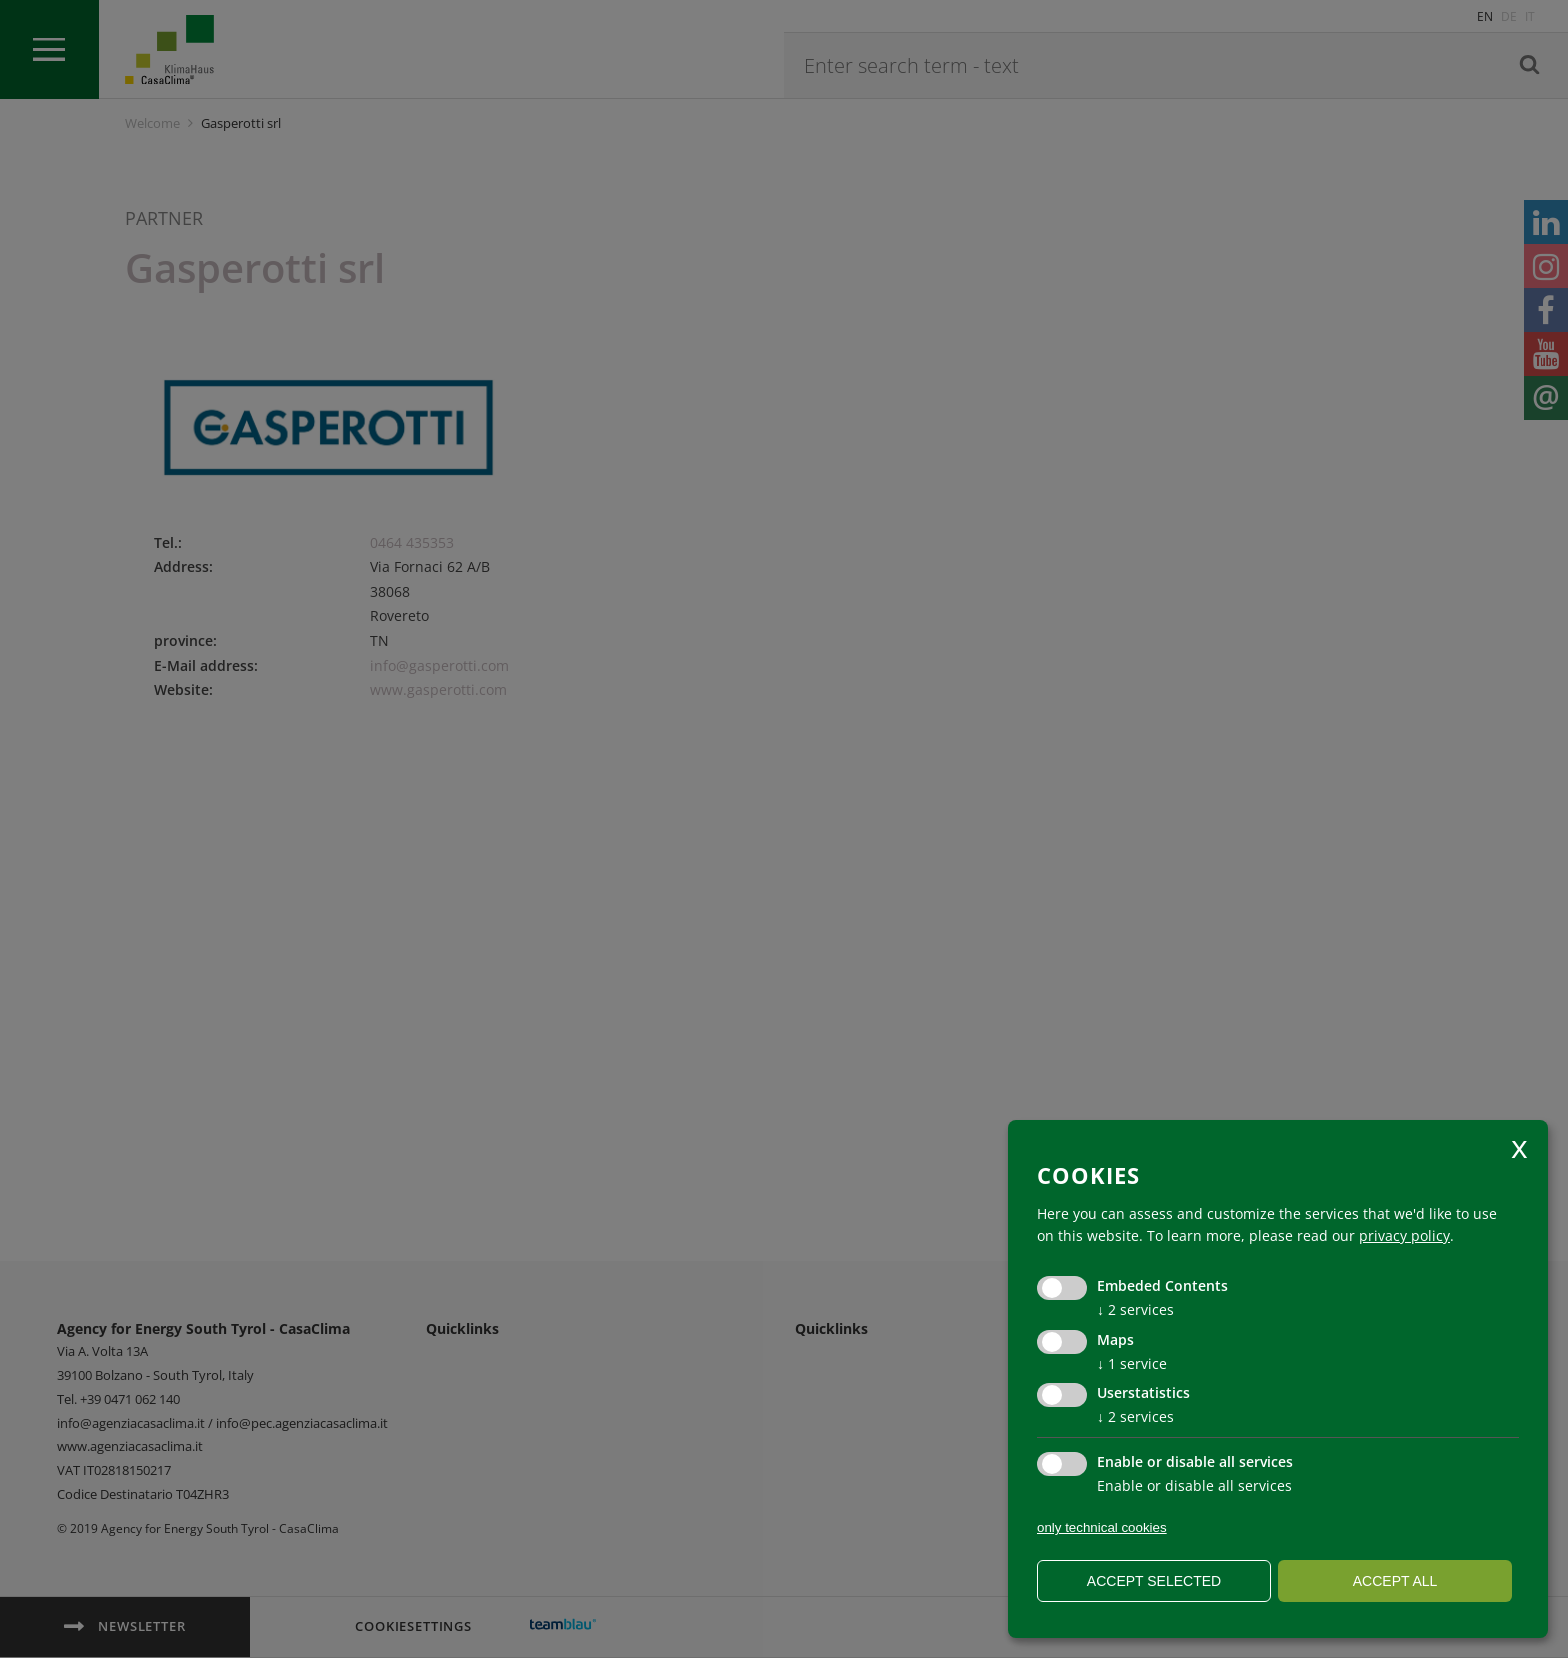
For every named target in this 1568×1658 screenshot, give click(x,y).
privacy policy (1404, 1235)
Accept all (1395, 1581)
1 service (1132, 1363)
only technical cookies (1102, 1527)
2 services (1135, 1309)
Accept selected (1154, 1581)
